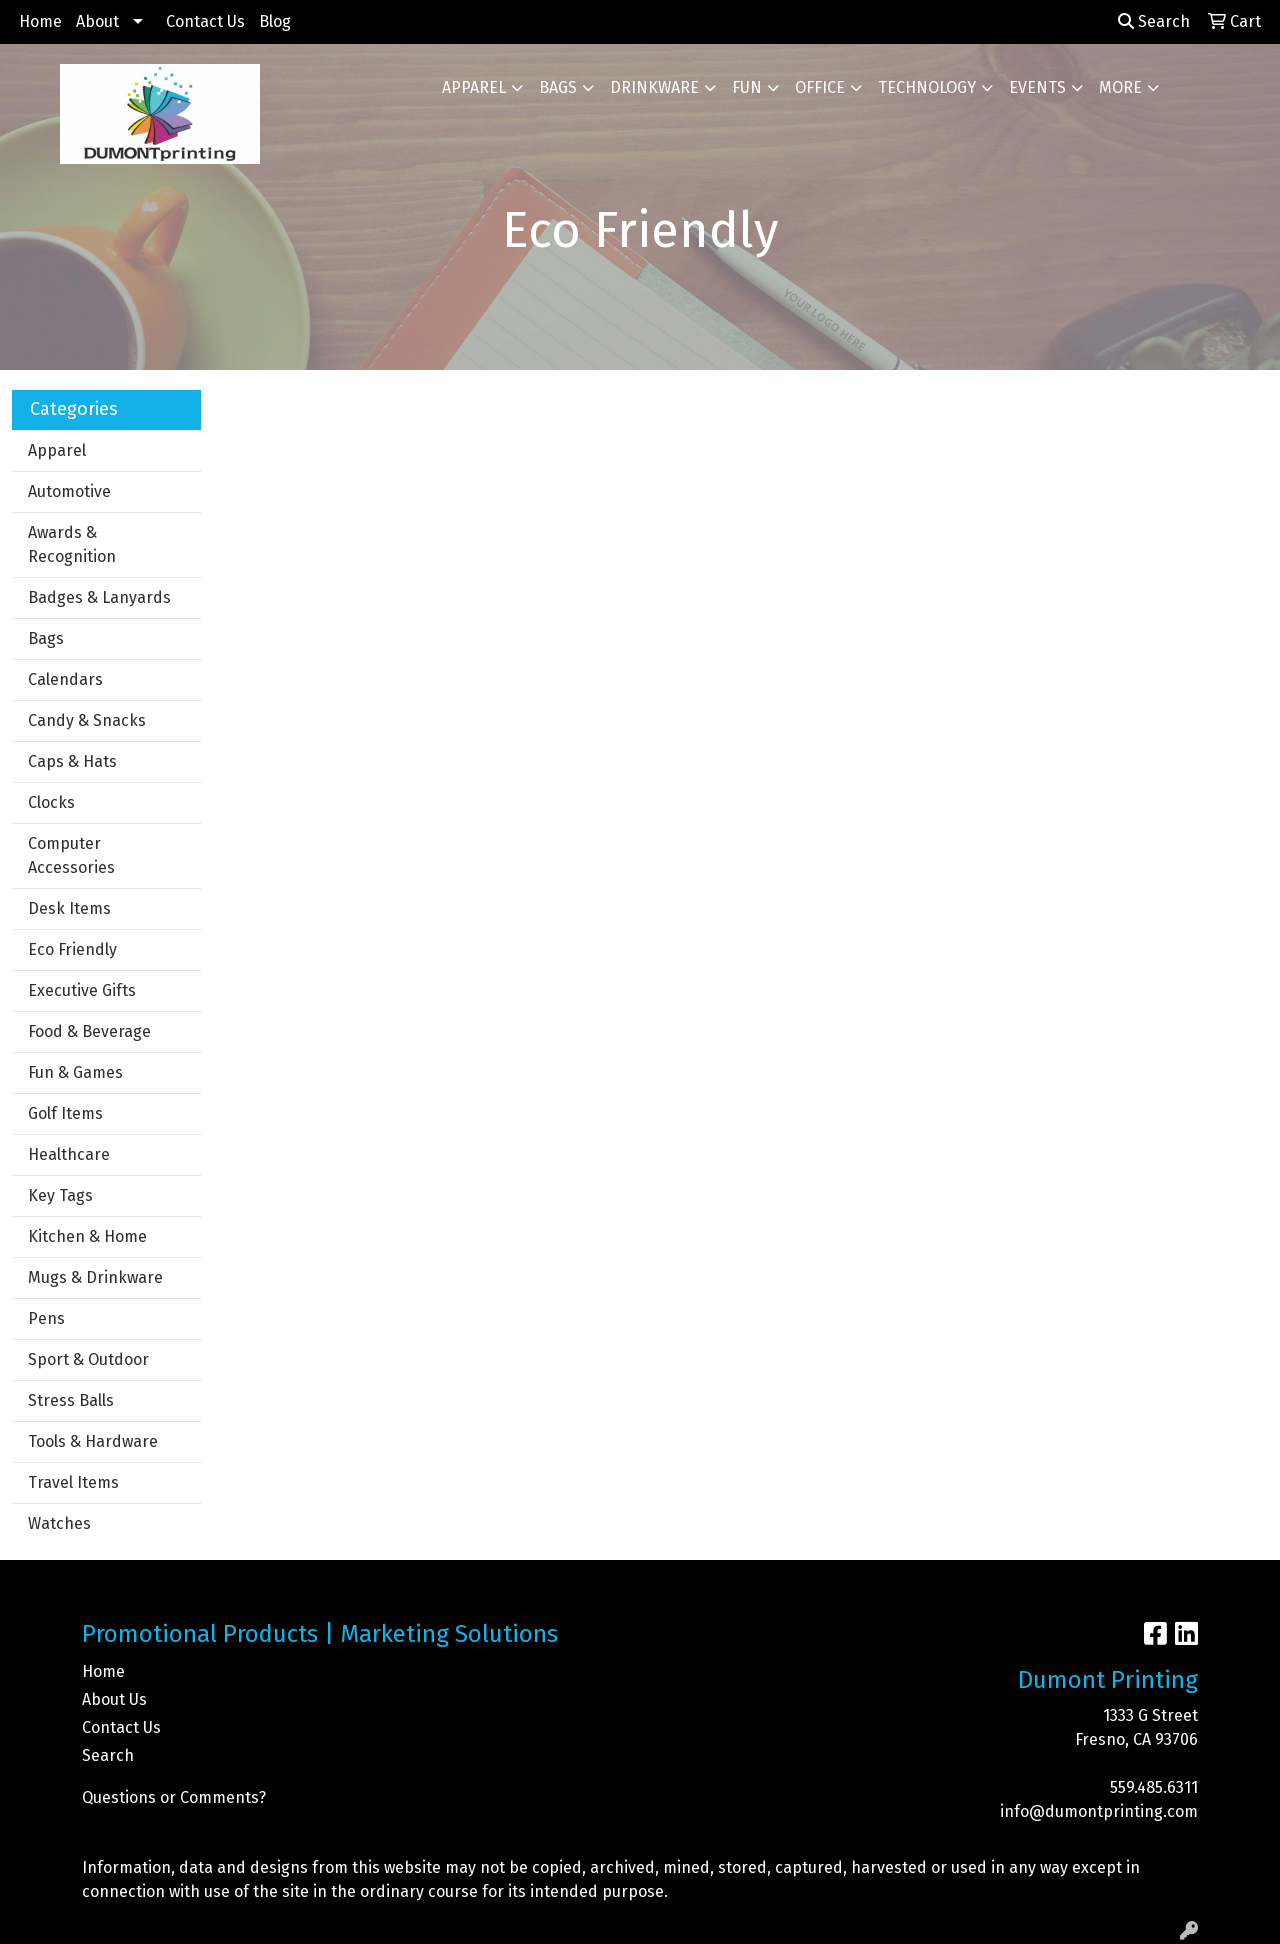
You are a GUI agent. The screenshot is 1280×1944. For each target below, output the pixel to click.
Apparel (474, 87)
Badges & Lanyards (99, 597)
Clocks (51, 802)
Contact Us (205, 21)
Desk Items (69, 908)
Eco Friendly (72, 949)
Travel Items (73, 1482)
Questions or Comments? (174, 1797)
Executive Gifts (82, 990)
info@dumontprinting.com (1099, 1811)
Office (820, 87)
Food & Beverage (89, 1031)
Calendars (65, 679)
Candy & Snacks (87, 720)
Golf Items (65, 1113)
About (97, 21)
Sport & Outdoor (88, 1359)
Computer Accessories (71, 855)
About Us (114, 1699)
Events (1037, 87)
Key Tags (60, 1195)
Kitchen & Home (87, 1236)
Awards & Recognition (72, 544)
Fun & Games (75, 1072)
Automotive (69, 491)
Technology (927, 87)
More (1120, 87)
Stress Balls (71, 1400)
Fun (747, 87)
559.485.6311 (1154, 1787)
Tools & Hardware (93, 1441)
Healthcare (69, 1154)
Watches (59, 1523)
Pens (46, 1318)
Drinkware (654, 87)
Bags (558, 87)
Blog (275, 21)
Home (40, 21)
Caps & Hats (72, 761)
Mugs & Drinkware (95, 1277)
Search (1154, 21)
